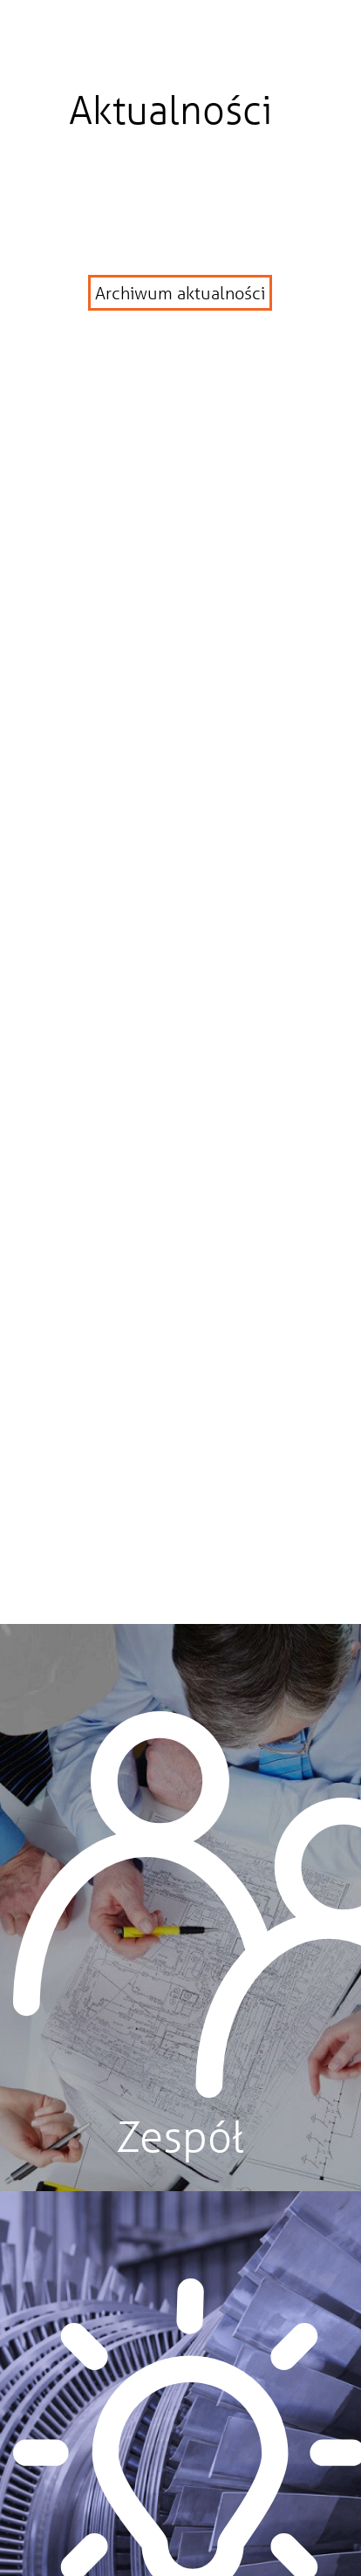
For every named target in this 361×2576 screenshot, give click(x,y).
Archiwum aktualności (180, 293)
